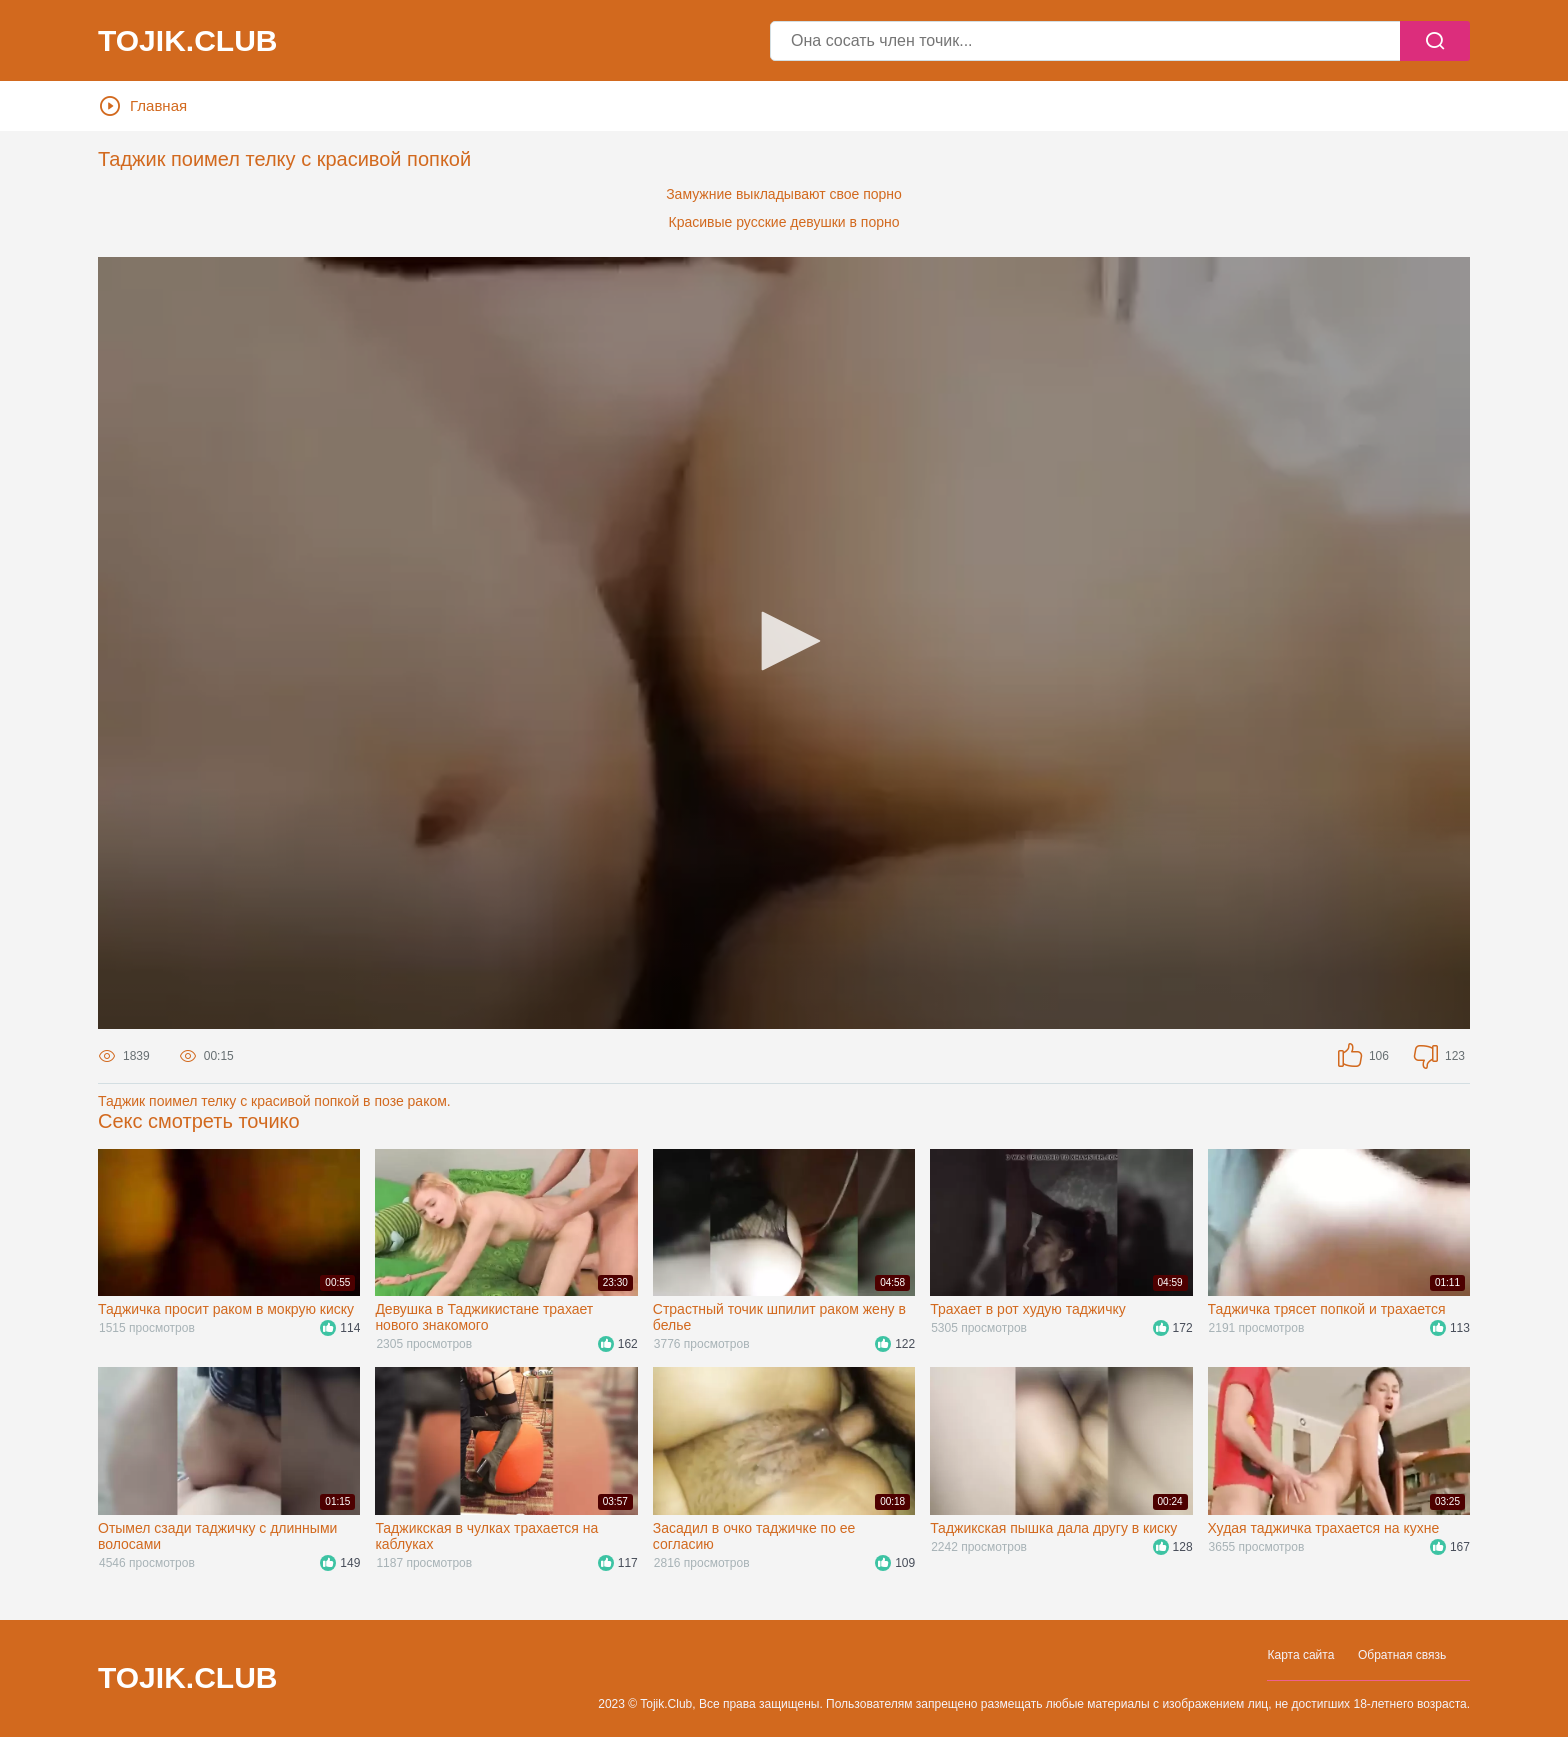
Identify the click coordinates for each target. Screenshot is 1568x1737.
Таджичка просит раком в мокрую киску (226, 1309)
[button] (784, 641)
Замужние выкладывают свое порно (784, 194)
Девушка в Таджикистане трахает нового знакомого (484, 1317)
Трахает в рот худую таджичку (1028, 1309)
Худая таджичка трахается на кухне (1324, 1528)
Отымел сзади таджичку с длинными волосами (217, 1536)
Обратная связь (1402, 1655)
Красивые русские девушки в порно (784, 222)
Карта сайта (1300, 1655)
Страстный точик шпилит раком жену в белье (779, 1317)
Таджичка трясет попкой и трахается (1327, 1309)
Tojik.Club (187, 41)
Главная (143, 106)
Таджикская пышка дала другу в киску (1053, 1528)
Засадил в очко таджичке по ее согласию (754, 1536)
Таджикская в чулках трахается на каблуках (486, 1536)
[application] (784, 643)
